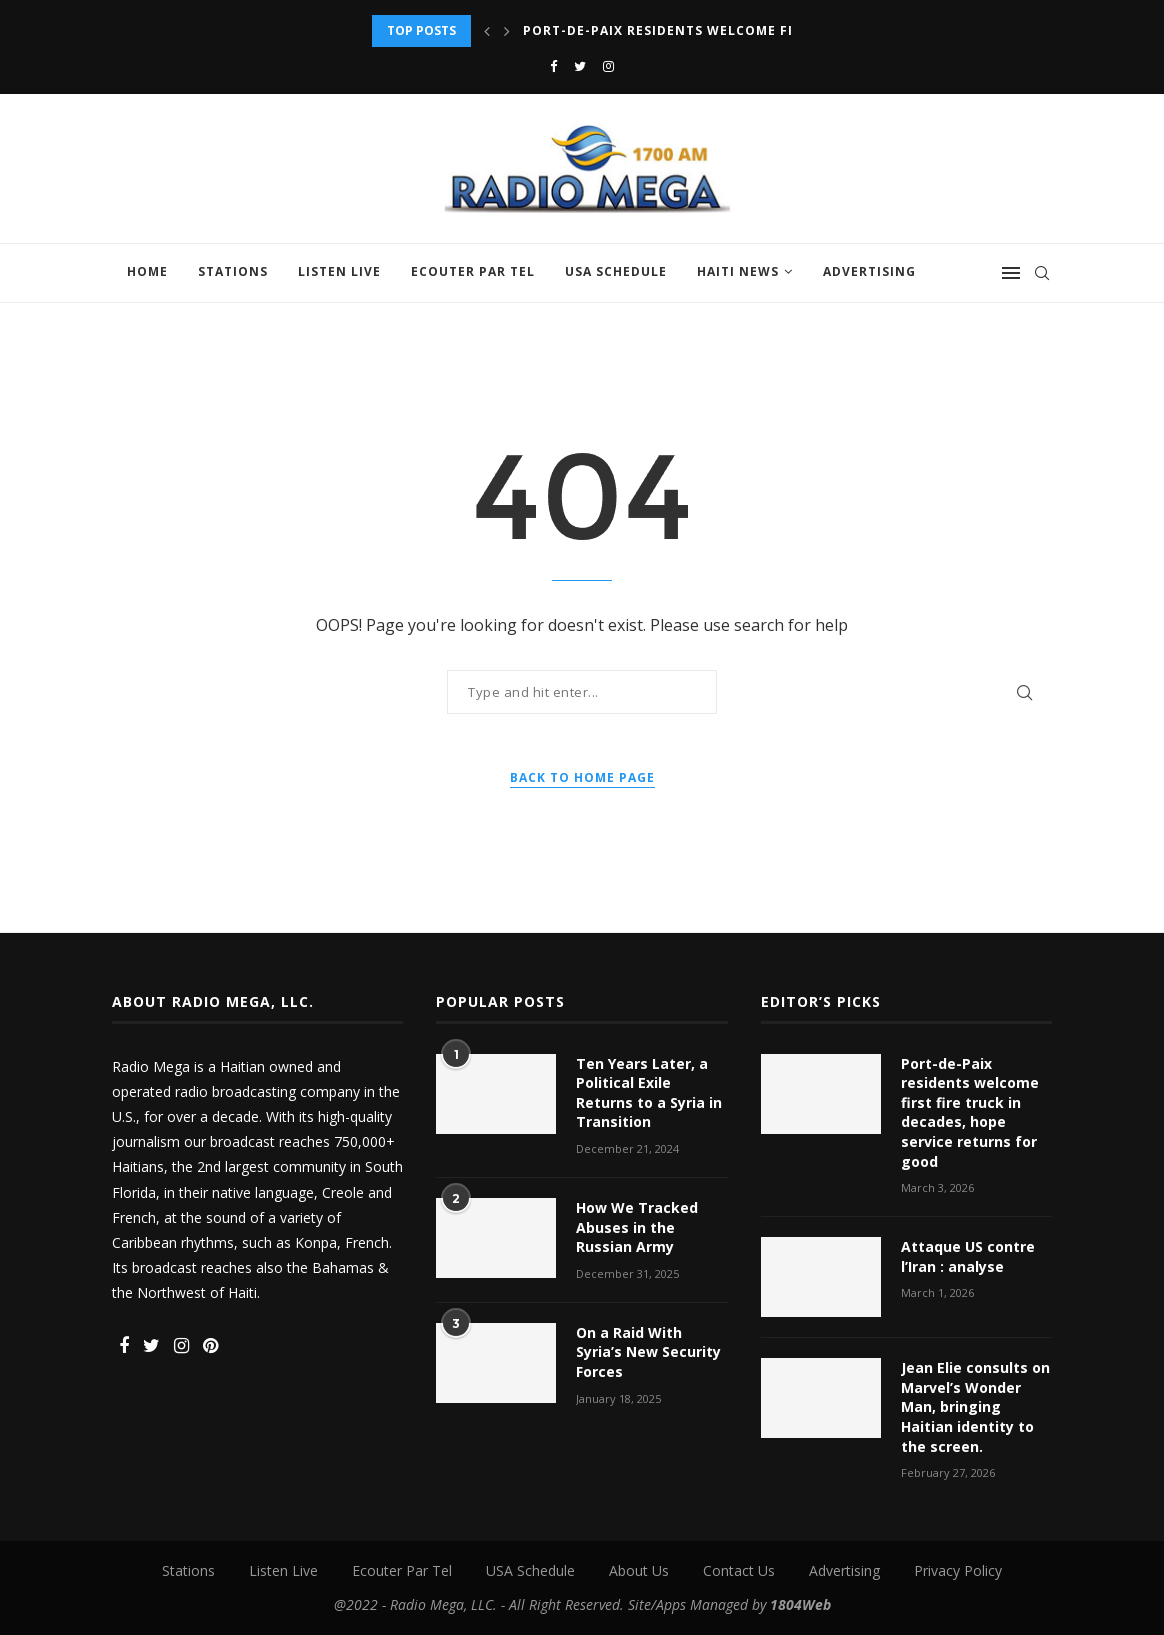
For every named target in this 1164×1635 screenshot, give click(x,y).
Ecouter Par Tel (473, 271)
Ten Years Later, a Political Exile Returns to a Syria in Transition (649, 1093)
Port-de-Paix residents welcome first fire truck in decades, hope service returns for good (970, 1112)
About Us (639, 1570)
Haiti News (738, 271)
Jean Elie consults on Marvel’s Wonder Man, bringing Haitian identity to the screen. (975, 1406)
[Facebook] (553, 66)
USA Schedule (616, 271)
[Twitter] (580, 66)
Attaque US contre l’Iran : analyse (968, 1256)
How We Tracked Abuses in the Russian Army (637, 1227)
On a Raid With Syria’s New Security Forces (648, 1352)
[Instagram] (608, 66)
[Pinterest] (210, 1346)
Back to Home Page (582, 777)
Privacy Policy (958, 1570)
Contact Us (739, 1570)
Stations (233, 271)
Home (147, 271)
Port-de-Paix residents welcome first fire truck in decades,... (765, 30)
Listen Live (339, 271)
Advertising (869, 271)
